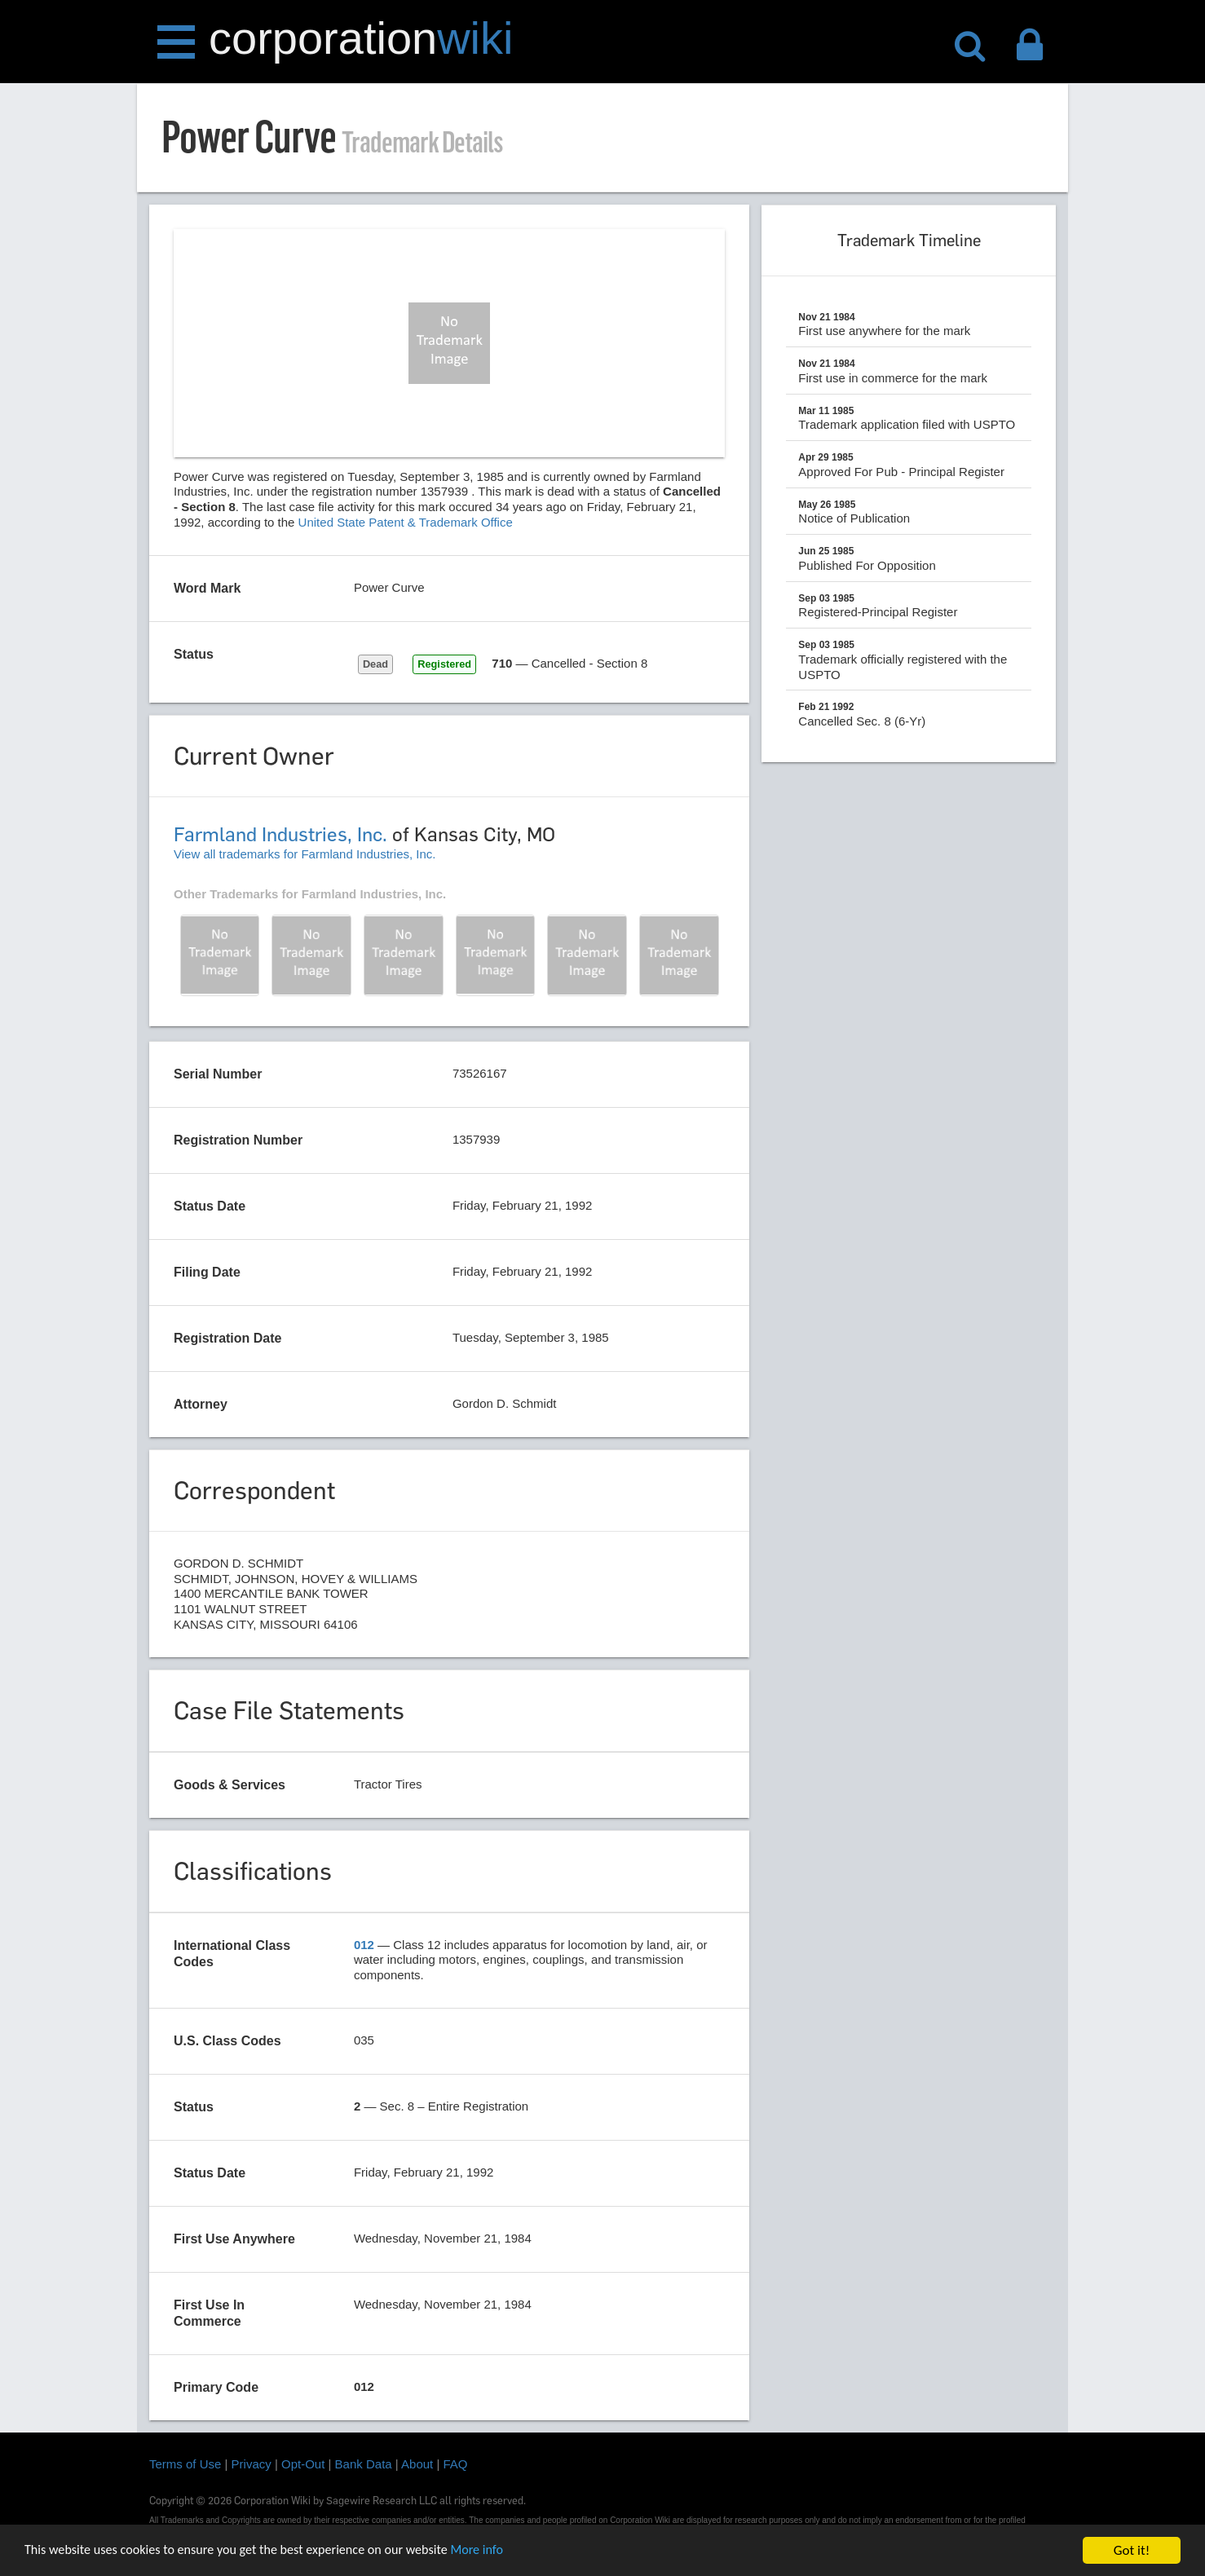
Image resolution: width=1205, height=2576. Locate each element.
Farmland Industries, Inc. (280, 834)
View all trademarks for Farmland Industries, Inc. (305, 854)
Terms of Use (185, 2464)
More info (501, 2551)
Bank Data (363, 2464)
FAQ (456, 2464)
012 (364, 1945)
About (417, 2464)
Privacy (251, 2464)
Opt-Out (302, 2464)
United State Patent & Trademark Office (405, 522)
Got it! (1132, 2550)
